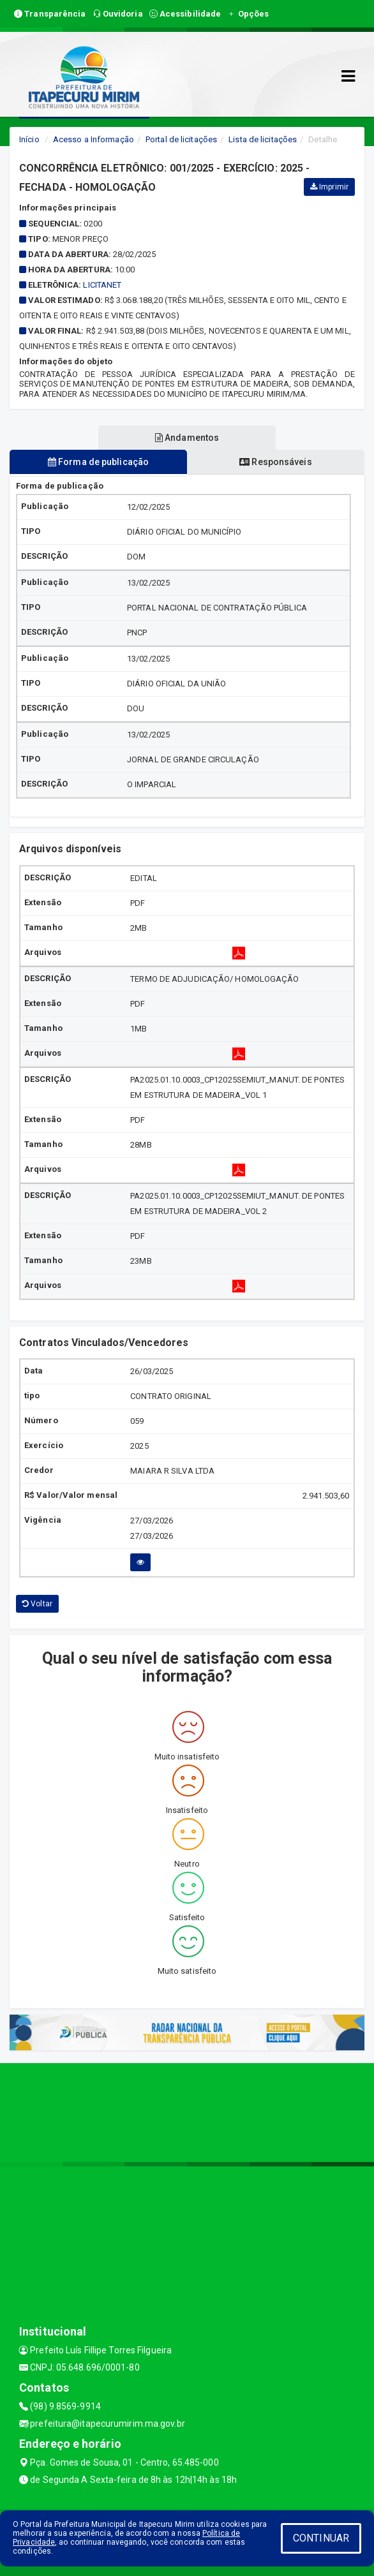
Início (29, 139)
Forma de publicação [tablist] (98, 462)
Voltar (37, 1603)
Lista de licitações (262, 139)
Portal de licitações (181, 139)
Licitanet (102, 285)
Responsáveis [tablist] (275, 462)
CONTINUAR (321, 2538)
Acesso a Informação (93, 139)
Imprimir (329, 186)
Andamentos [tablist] (187, 438)
